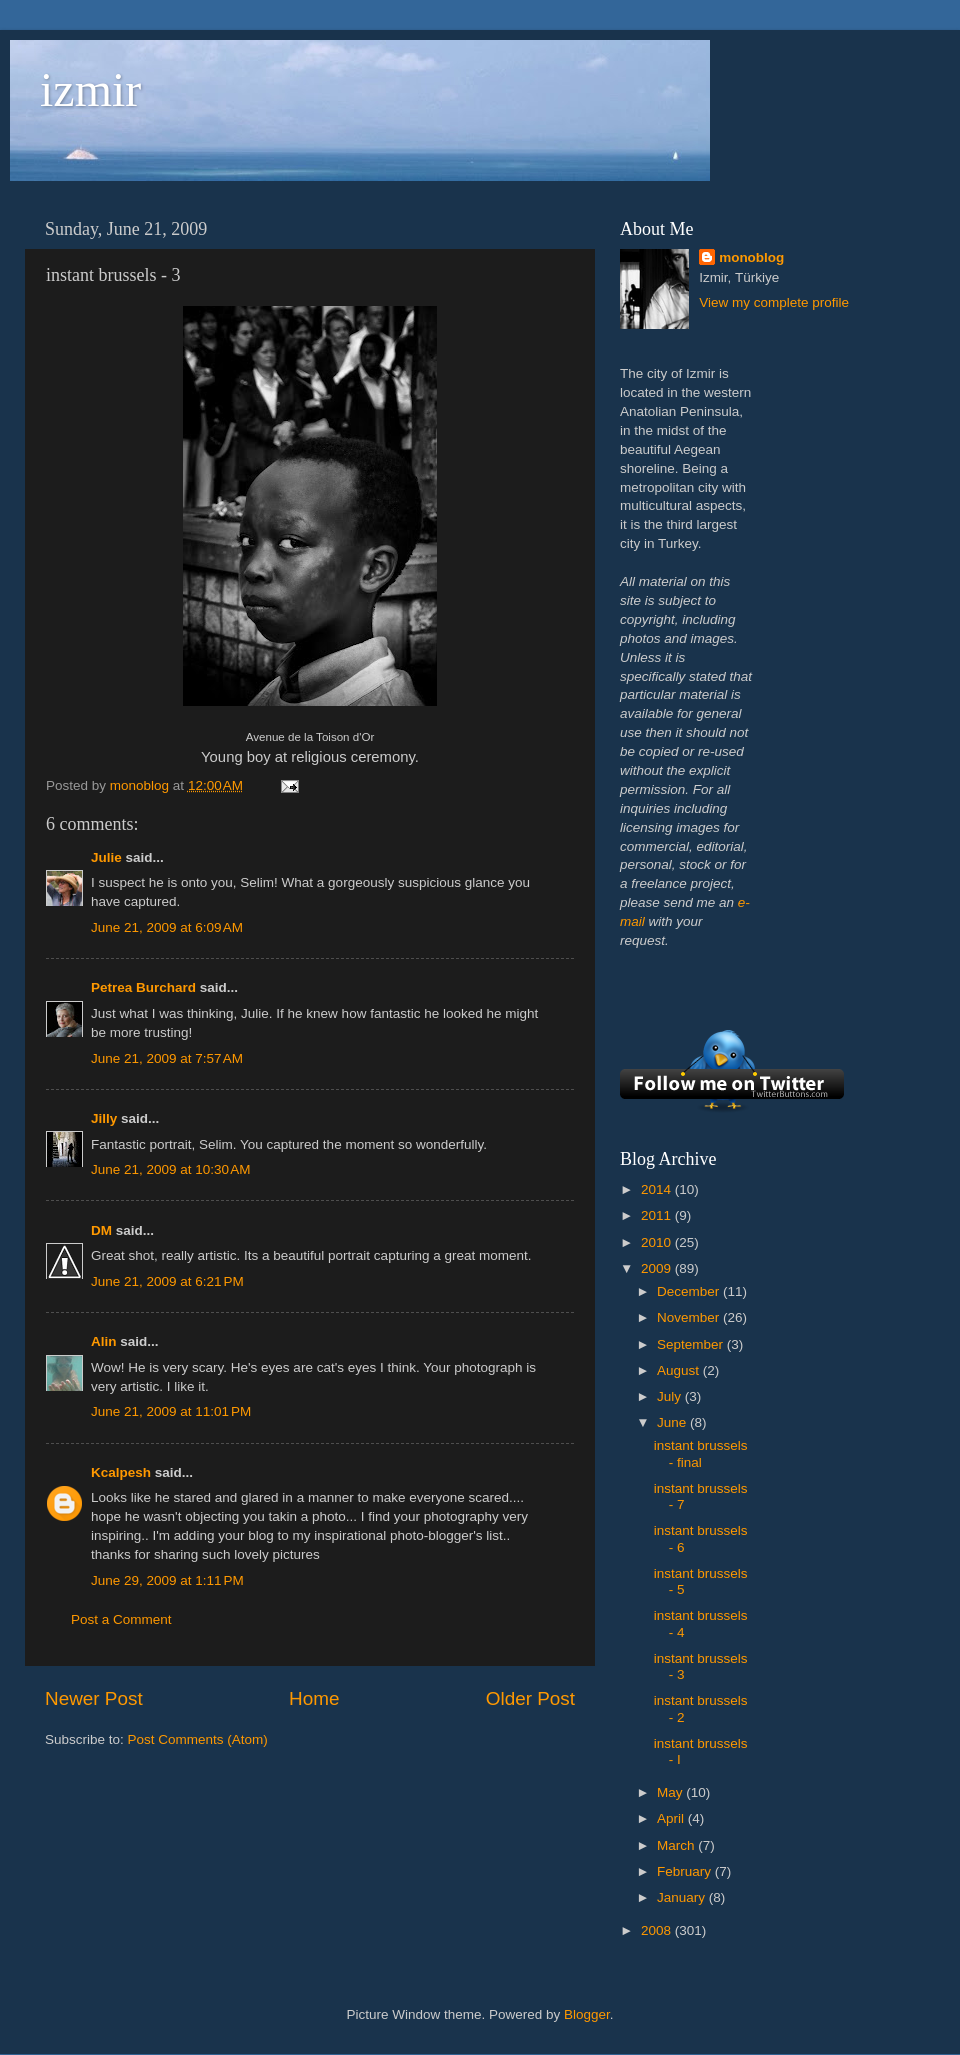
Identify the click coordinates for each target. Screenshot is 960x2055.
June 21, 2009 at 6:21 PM (167, 1281)
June (673, 1422)
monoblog (751, 257)
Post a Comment (121, 1619)
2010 (658, 1242)
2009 (658, 1268)
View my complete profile (774, 302)
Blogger (587, 2014)
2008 (658, 1930)
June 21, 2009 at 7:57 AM (167, 1058)
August (680, 1370)
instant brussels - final (701, 1453)
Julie (106, 857)
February (686, 1871)
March (677, 1845)
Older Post (530, 1698)
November (690, 1317)
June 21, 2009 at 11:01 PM (171, 1411)
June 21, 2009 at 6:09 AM (167, 927)
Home (314, 1698)
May (671, 1792)
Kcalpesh (121, 1472)
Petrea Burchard (143, 987)
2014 (658, 1189)
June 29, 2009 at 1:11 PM (167, 1580)
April (672, 1818)
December (690, 1291)
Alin (104, 1341)
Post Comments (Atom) (198, 1739)
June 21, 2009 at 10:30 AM (171, 1169)
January (683, 1897)
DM (101, 1230)
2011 (658, 1215)
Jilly (104, 1118)
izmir (90, 89)
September (692, 1344)
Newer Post (94, 1698)
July (671, 1396)
